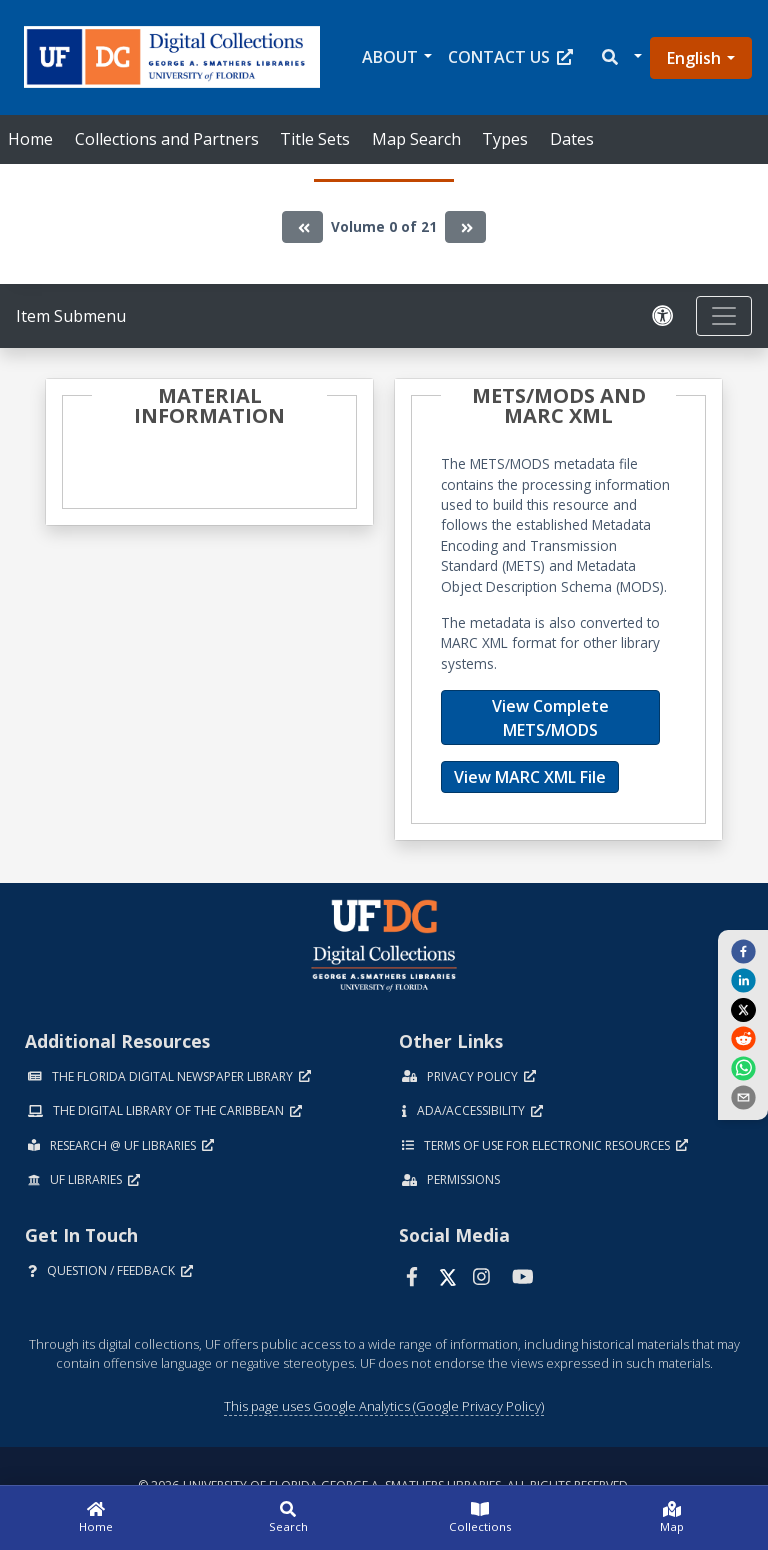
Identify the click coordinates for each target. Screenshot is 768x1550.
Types (505, 139)
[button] (620, 57)
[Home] (96, 1518)
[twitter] (743, 1009)
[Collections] (480, 1518)
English (694, 58)
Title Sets (315, 139)
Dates (572, 139)
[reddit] (743, 1038)
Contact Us (510, 57)
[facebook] (743, 951)
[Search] (288, 1518)
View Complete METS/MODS (550, 718)
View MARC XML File (530, 777)
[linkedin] (743, 980)
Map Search (416, 139)
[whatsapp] (743, 1067)
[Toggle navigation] (724, 316)
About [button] (390, 57)
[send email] (743, 1097)
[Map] (672, 1518)
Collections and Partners (167, 139)
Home (30, 139)
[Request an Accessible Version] (666, 316)
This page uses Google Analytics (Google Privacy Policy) (384, 1406)
